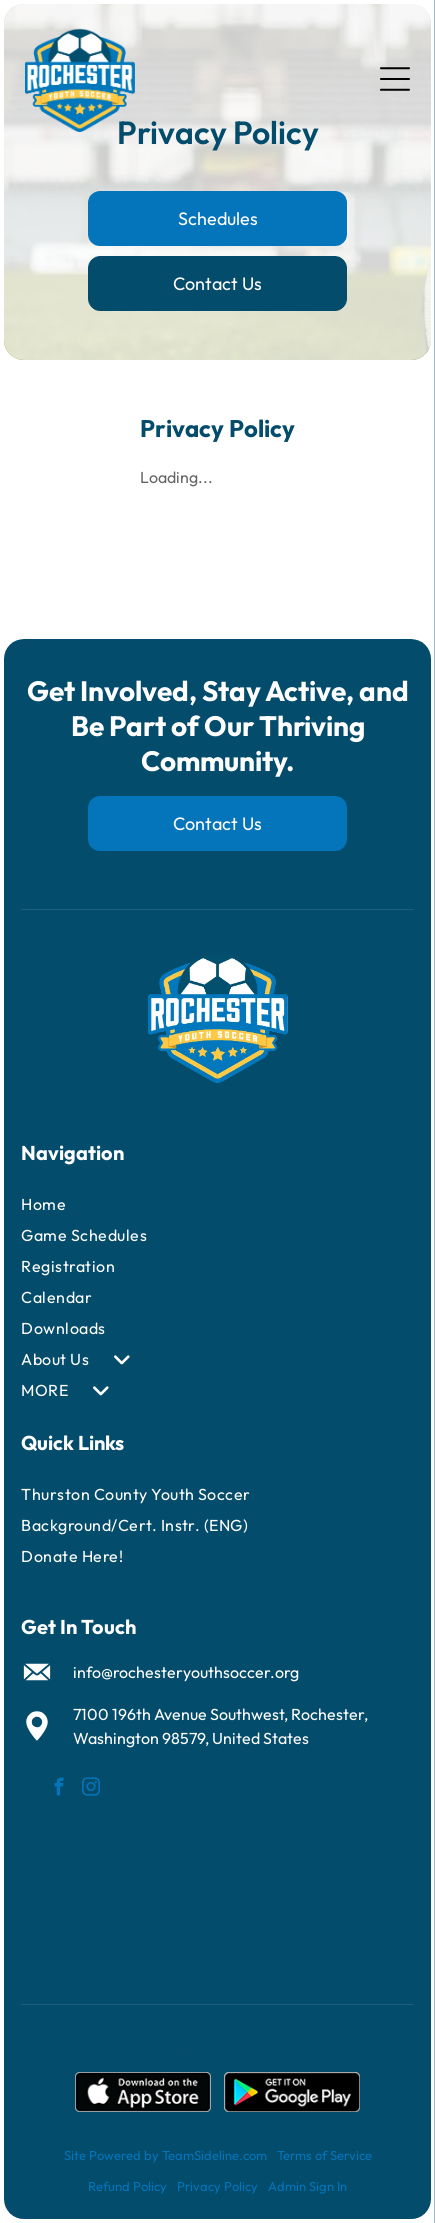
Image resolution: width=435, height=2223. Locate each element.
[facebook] (59, 1790)
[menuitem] (163, 1204)
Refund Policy (127, 2186)
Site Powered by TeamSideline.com (165, 2155)
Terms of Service (324, 2155)
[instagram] (91, 1790)
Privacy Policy (217, 2186)
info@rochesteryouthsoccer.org (186, 1672)
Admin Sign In (307, 2186)
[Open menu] (395, 79)
